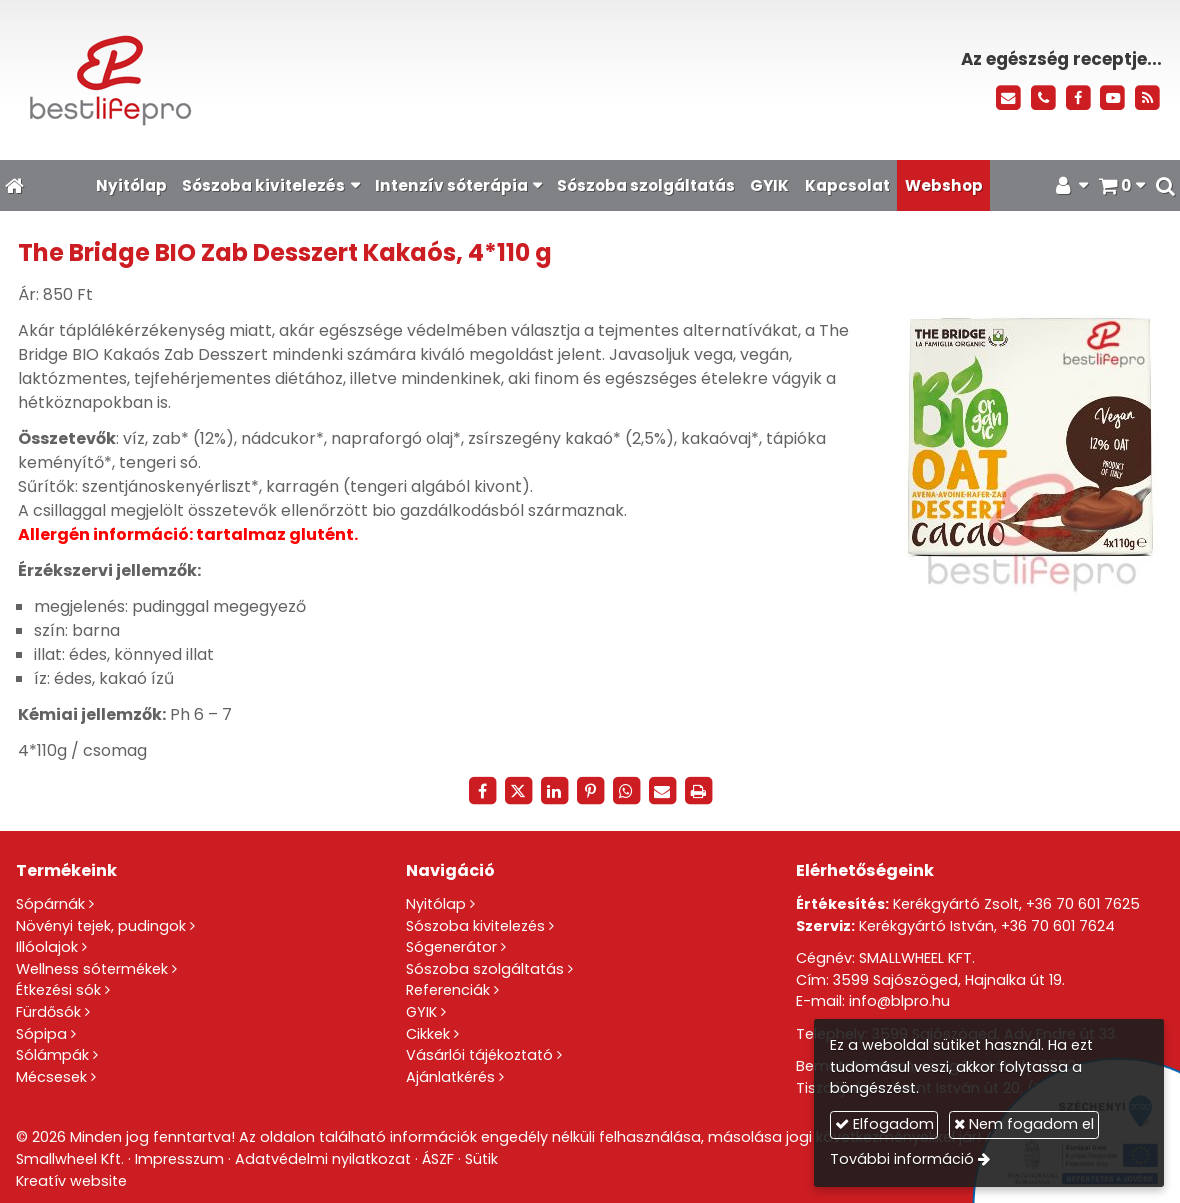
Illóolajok (47, 947)
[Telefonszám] (1043, 98)
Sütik (481, 1159)
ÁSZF (438, 1159)
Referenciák (448, 990)
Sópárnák (50, 904)
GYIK (421, 1012)
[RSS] (1147, 98)
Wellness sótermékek (92, 969)
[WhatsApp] (626, 791)
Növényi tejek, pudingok (101, 926)
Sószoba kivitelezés (475, 926)
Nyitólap (436, 904)
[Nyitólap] (271, 80)
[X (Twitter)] (518, 791)
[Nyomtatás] (698, 791)
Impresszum (179, 1159)
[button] (1165, 185)
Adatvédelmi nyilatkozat (323, 1159)
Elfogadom (884, 1124)
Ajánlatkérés (450, 1077)
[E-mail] (1008, 98)
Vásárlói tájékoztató (479, 1055)
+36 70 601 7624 (1058, 926)
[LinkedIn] (554, 791)
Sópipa (41, 1034)
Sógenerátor (451, 947)
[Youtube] (1112, 98)
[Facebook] (1078, 98)
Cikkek (428, 1034)
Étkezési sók (58, 990)
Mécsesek (51, 1077)
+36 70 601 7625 (1083, 904)
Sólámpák (52, 1055)
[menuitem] (131, 185)
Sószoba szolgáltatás (485, 969)
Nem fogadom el (1024, 1124)
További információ (902, 1159)
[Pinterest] (590, 791)
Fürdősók (48, 1012)
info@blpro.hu (899, 1001)
